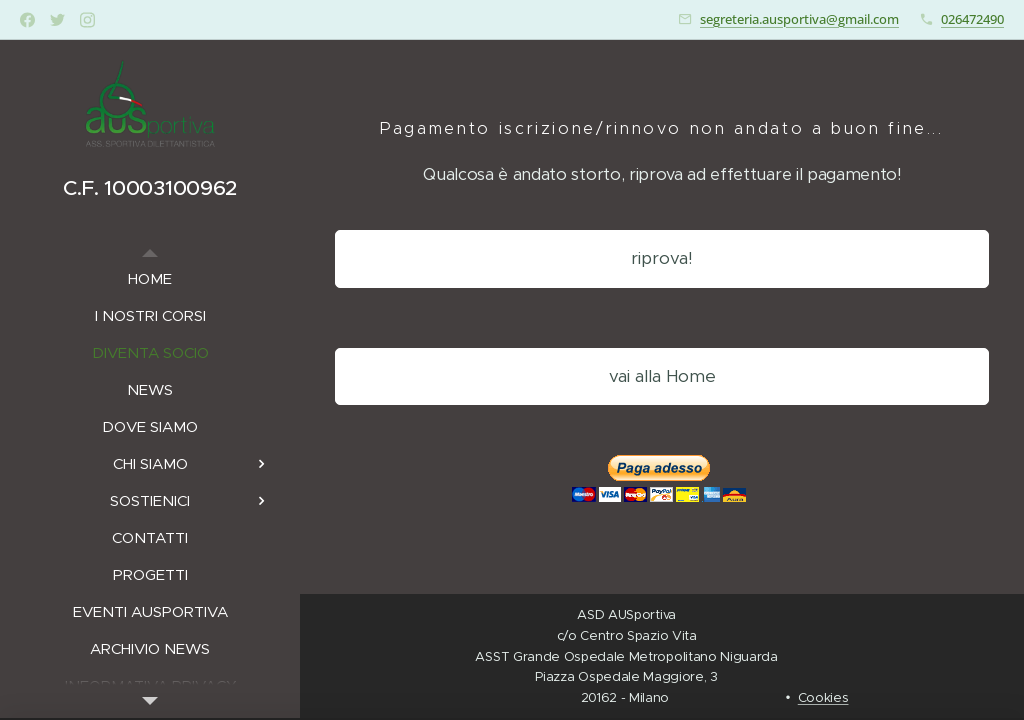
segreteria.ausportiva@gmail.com (799, 19)
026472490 (972, 19)
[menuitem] (150, 278)
